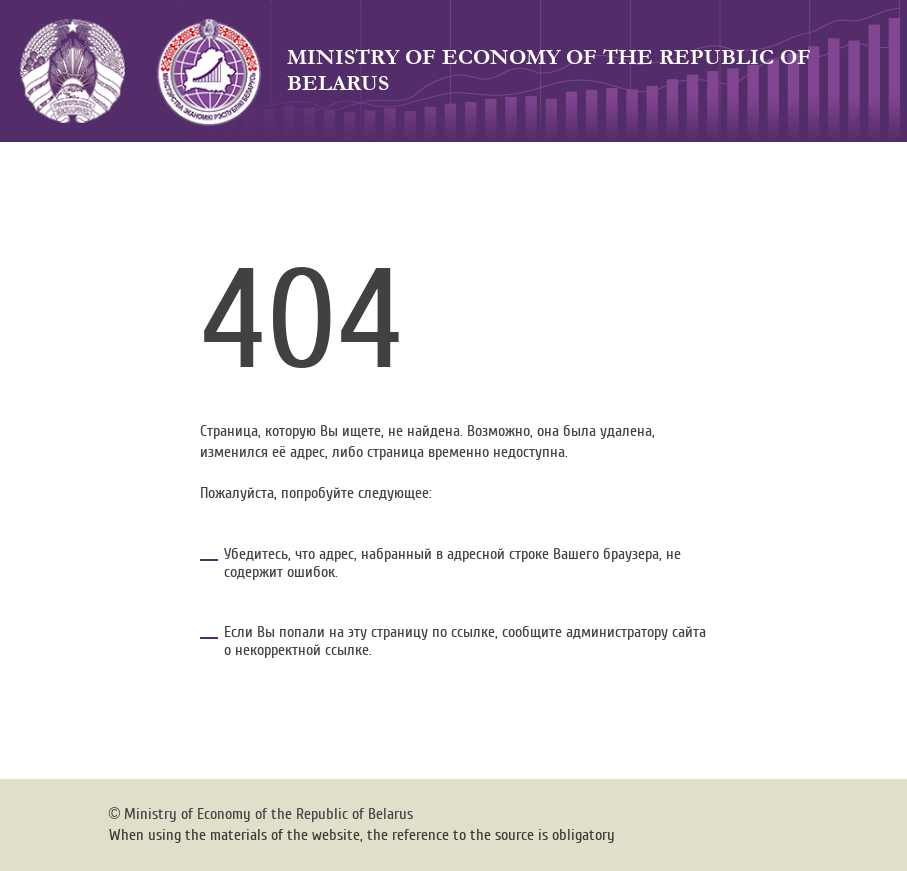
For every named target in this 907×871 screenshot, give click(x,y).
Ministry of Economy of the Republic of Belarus (549, 70)
